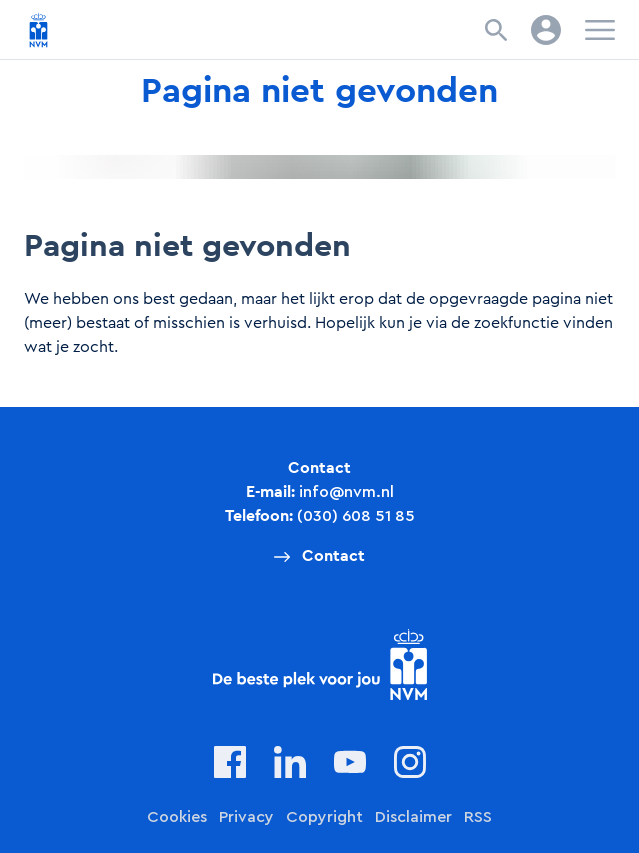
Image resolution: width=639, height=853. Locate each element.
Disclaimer (413, 817)
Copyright (324, 817)
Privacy (246, 817)
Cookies (177, 817)
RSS (478, 817)
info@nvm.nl (346, 492)
